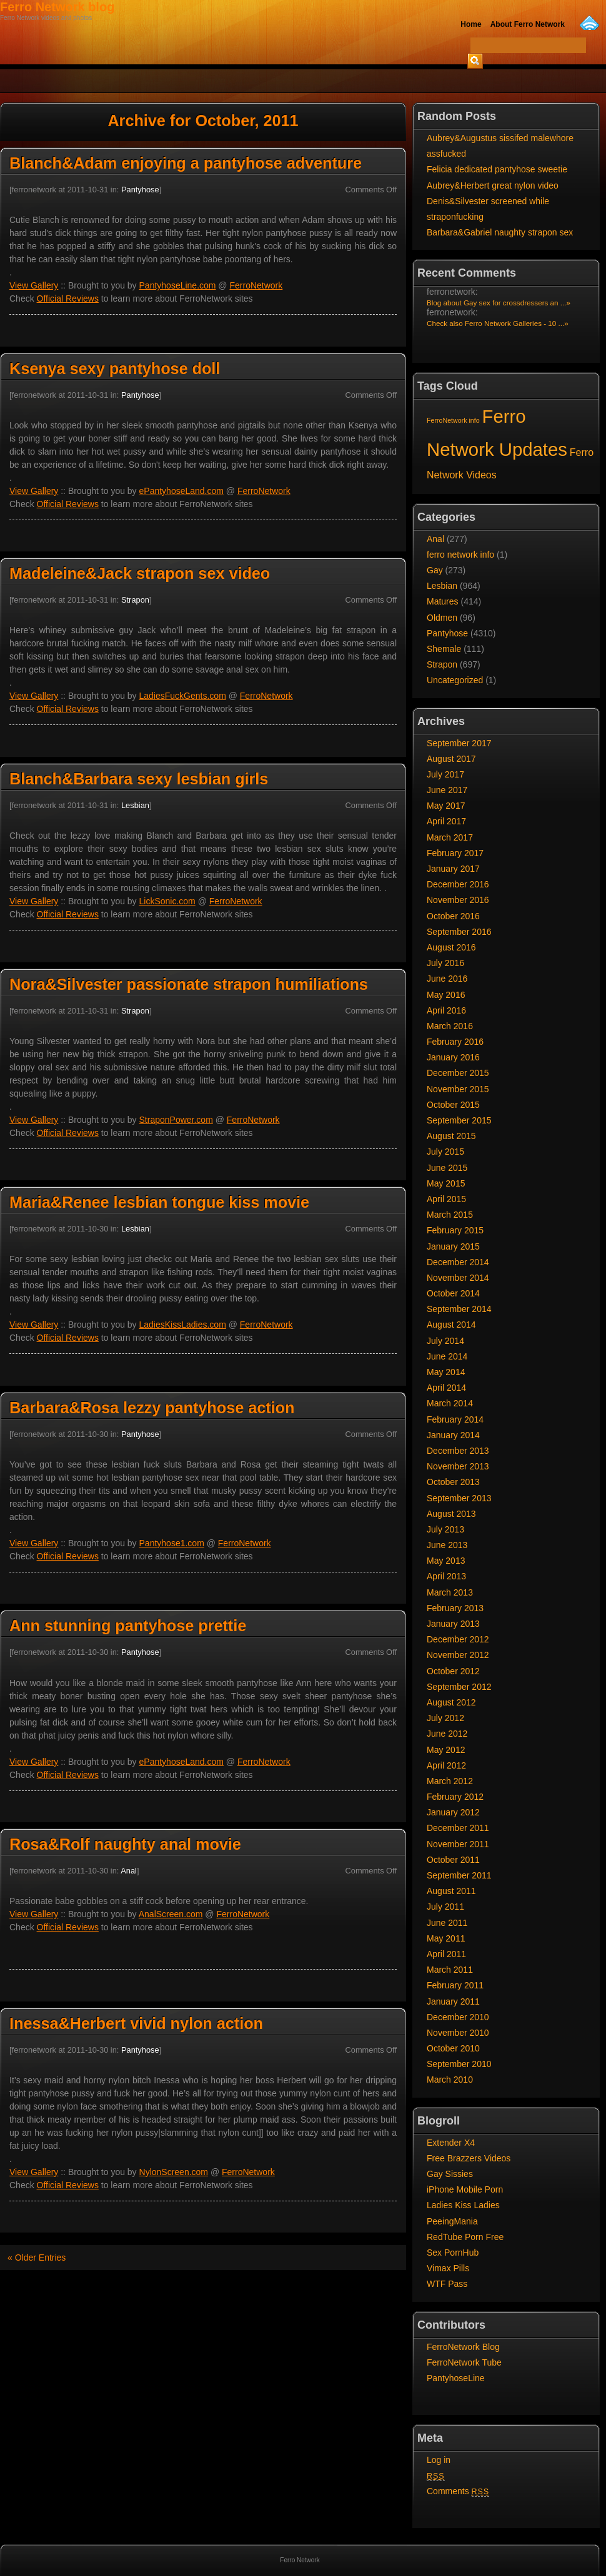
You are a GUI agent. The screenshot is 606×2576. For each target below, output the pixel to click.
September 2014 (459, 1309)
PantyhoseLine (456, 2378)
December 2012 (458, 1639)
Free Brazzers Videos (468, 2158)
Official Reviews (68, 298)
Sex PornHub (453, 2253)
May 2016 (446, 995)
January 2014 (453, 1435)
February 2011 (455, 1985)
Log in (438, 2460)
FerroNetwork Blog (463, 2347)
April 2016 (446, 1010)
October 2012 (453, 1671)
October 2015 (453, 1105)
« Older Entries (36, 2258)
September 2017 (459, 743)
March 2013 (450, 1592)
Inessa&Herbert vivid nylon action (136, 2023)
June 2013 (447, 1545)
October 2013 (453, 1482)
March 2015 (450, 1215)
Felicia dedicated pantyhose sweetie (497, 169)
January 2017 (453, 869)
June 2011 (447, 1923)
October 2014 (453, 1293)
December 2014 (458, 1262)
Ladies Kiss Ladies (463, 2205)
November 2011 (458, 1844)
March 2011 (450, 1970)
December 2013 (458, 1451)
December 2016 (458, 884)
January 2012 (453, 1812)
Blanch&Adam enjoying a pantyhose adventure (185, 163)
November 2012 (458, 1655)
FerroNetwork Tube (464, 2362)
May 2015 (446, 1183)
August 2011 (451, 1891)
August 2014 (451, 1325)
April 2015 (446, 1199)
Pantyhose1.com (171, 1543)
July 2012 (445, 1718)
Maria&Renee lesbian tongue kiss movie (159, 1202)
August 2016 (451, 947)
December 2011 (458, 1828)
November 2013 (458, 1466)
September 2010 (459, 2064)
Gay (435, 570)
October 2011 (453, 1860)
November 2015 (458, 1089)
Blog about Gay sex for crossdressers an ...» (498, 303)
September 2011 (459, 1875)
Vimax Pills (448, 2268)
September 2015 (459, 1120)
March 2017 (450, 837)
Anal (129, 1870)
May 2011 (446, 1938)
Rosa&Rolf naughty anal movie (125, 1844)
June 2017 (447, 790)
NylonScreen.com (174, 2172)
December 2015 (458, 1073)
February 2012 (455, 1797)
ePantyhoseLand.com (181, 491)
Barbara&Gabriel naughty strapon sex (500, 232)
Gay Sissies (450, 2174)
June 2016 (447, 979)
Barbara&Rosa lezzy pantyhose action (151, 1407)
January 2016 (453, 1057)
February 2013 (455, 1608)
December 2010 (458, 2017)
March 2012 (450, 1781)
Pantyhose (140, 189)
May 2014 (446, 1372)
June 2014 (447, 1356)
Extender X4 (451, 2143)
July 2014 (445, 1341)
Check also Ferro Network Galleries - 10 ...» (498, 323)
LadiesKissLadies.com (182, 1325)
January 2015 (453, 1246)
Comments (458, 2491)
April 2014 (446, 1388)
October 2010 (453, 2048)
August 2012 (451, 1702)
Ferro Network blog (57, 7)
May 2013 (446, 1561)
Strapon (135, 600)
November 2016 (458, 900)
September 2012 (459, 1687)
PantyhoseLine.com (177, 285)
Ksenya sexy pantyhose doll (114, 368)
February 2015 (455, 1230)
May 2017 (446, 806)
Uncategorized (455, 680)
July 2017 (445, 774)
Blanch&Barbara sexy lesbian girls (138, 778)
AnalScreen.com (171, 1914)
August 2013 (451, 1514)
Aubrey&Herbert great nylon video (493, 185)
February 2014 (455, 1419)
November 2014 (458, 1278)
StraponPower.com (176, 1120)
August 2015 (451, 1136)
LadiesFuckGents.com (182, 696)
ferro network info (460, 555)
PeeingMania (452, 2221)
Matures (443, 601)
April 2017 (446, 821)
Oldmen (442, 618)
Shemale (444, 649)
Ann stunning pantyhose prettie (127, 1625)
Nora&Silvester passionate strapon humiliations (188, 984)
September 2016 (459, 932)
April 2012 (446, 1765)
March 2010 (450, 2080)
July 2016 (445, 963)
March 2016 (450, 1026)
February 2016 (455, 1042)
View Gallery (33, 285)
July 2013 (445, 1529)
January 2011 (453, 2001)
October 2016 (453, 916)
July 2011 (445, 1907)
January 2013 (453, 1624)
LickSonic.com (167, 901)
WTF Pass (447, 2284)
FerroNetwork (255, 285)
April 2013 (446, 1576)
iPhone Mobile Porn (465, 2189)
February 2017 (455, 853)
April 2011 (446, 1954)
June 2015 (447, 1168)
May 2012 (446, 1750)
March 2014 (450, 1403)
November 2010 (458, 2033)
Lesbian (135, 805)
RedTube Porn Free (465, 2237)
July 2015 (445, 1152)
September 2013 (459, 1498)
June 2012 (447, 1734)
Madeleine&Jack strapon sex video (139, 573)
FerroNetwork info (453, 420)
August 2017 (451, 759)
